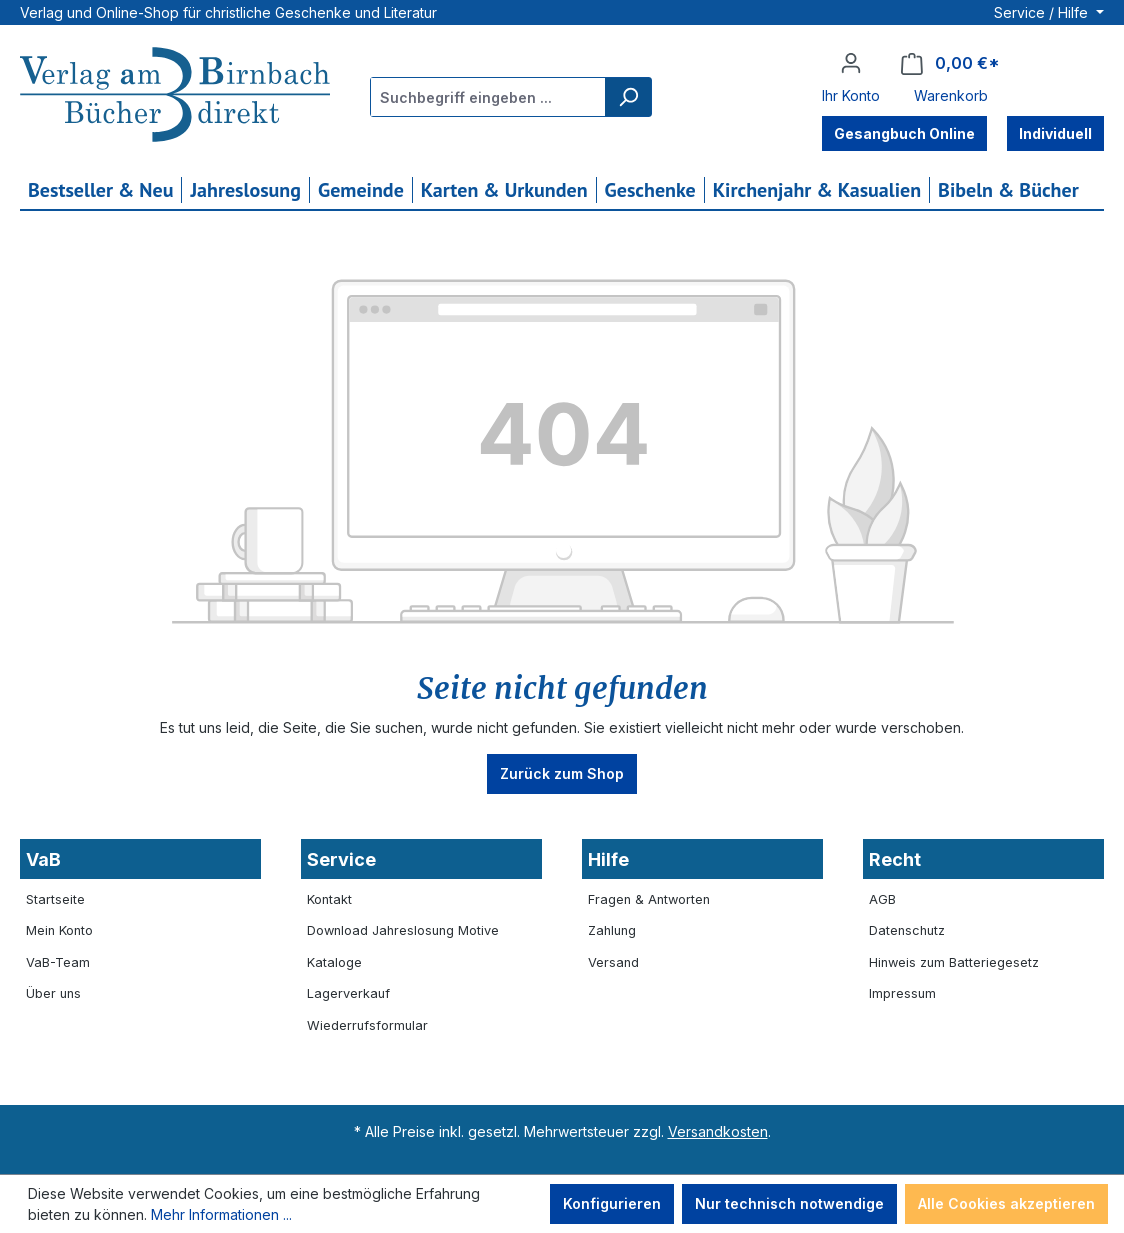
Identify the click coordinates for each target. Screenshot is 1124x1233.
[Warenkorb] (950, 63)
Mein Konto (59, 930)
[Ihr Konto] (851, 63)
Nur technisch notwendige (789, 1203)
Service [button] (341, 859)
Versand (613, 962)
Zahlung (612, 930)
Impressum (902, 993)
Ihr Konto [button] (851, 95)
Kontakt (329, 899)
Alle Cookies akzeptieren (1006, 1203)
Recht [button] (895, 859)
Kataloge (334, 962)
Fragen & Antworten (649, 899)
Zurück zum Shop (562, 773)
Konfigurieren (612, 1203)
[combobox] (488, 97)
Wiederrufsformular (367, 1025)
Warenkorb (951, 95)
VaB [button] (43, 859)
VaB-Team (58, 962)
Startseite (55, 899)
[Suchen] (628, 97)
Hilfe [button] (608, 859)
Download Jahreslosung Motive (403, 930)
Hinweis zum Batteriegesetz (954, 962)
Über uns (53, 993)
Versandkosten (718, 1131)
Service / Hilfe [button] (1043, 12)
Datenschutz (907, 930)
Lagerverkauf (348, 993)
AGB (882, 899)
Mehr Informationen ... (221, 1214)
